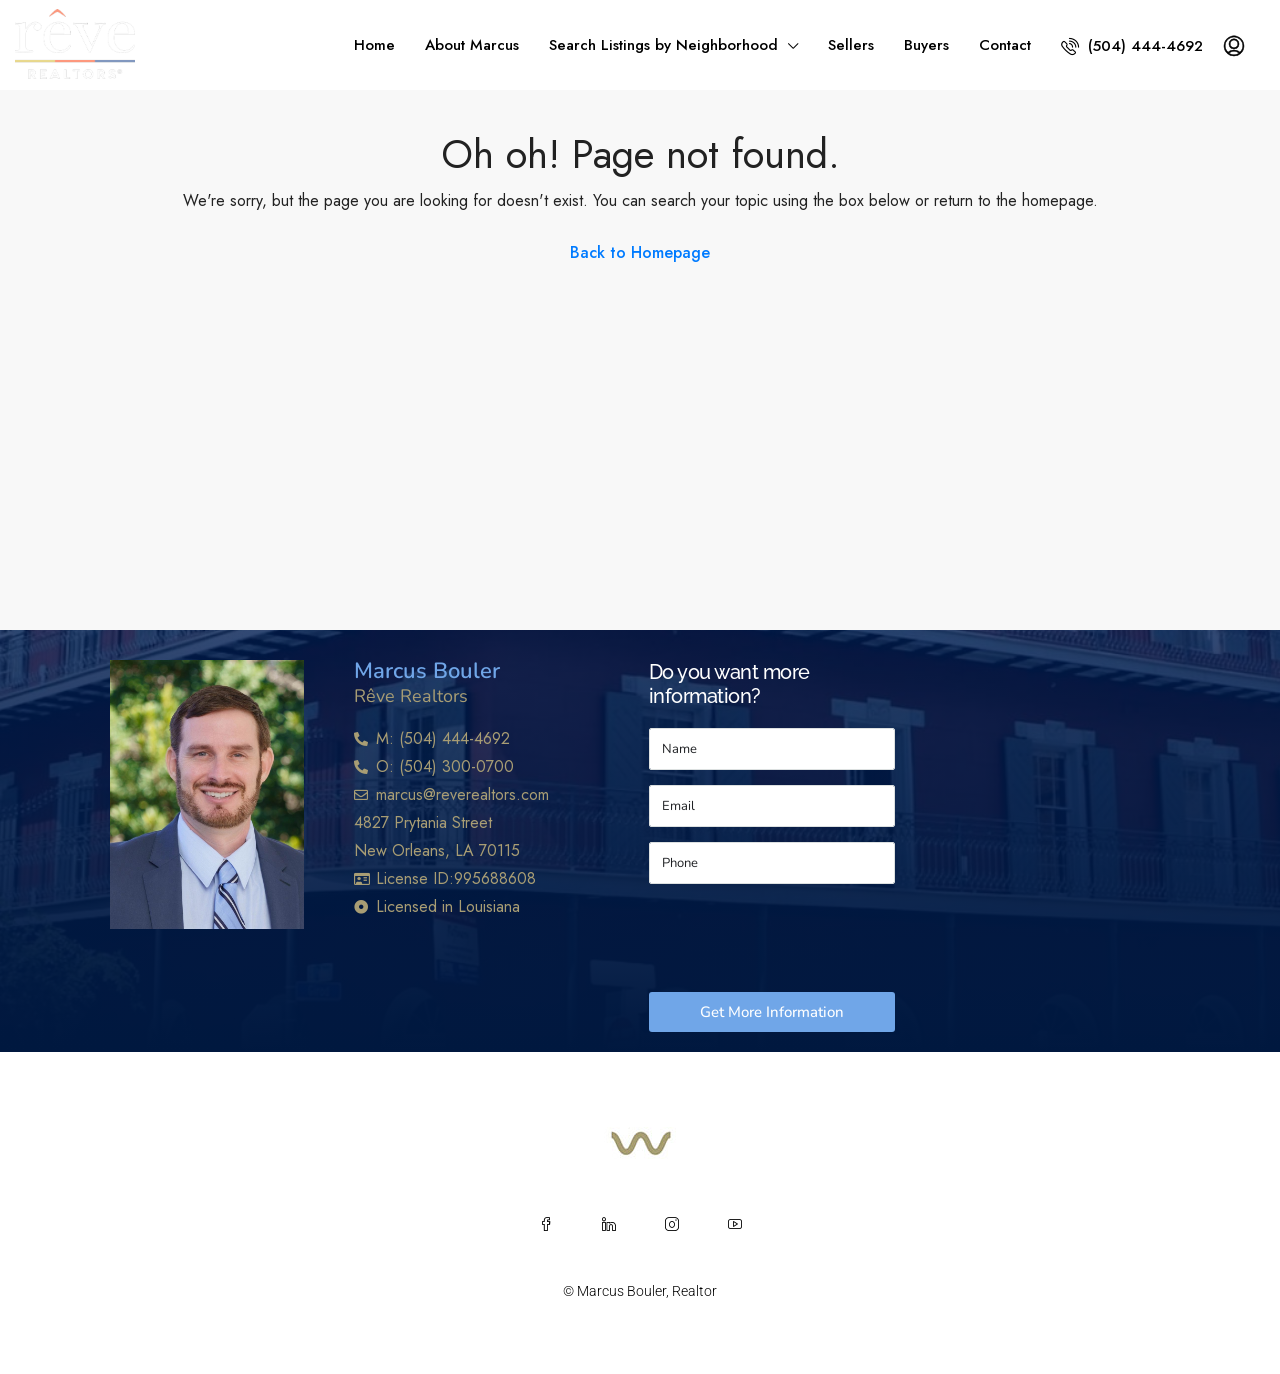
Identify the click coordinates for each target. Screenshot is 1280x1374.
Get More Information (772, 1012)
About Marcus (472, 45)
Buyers (926, 45)
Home (374, 45)
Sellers (851, 45)
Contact (1005, 45)
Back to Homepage (640, 252)
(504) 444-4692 (1132, 46)
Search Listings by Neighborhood (663, 45)
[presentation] (801, 938)
